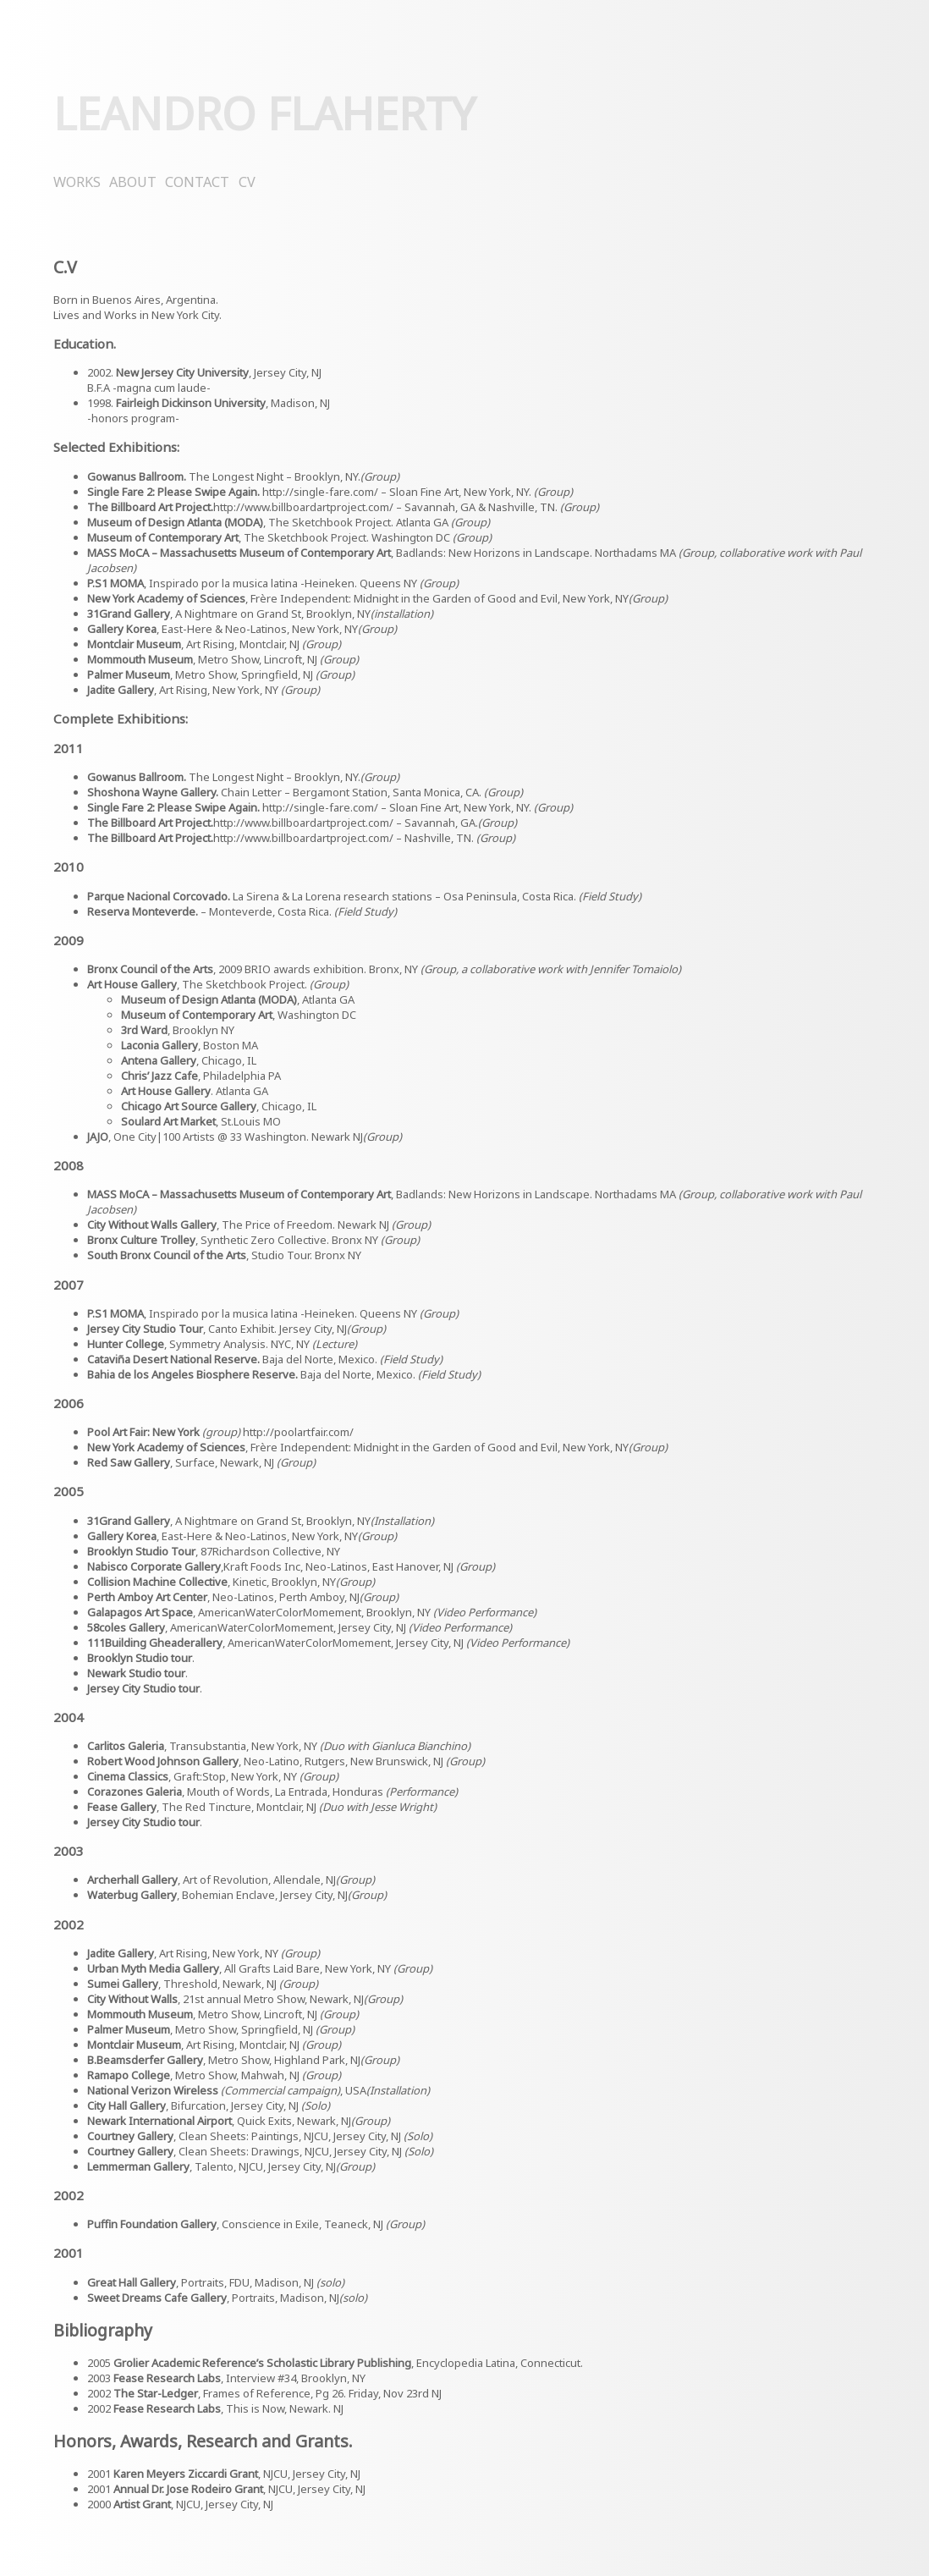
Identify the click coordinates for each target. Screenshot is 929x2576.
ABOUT (133, 182)
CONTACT (197, 182)
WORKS (77, 182)
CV (247, 182)
